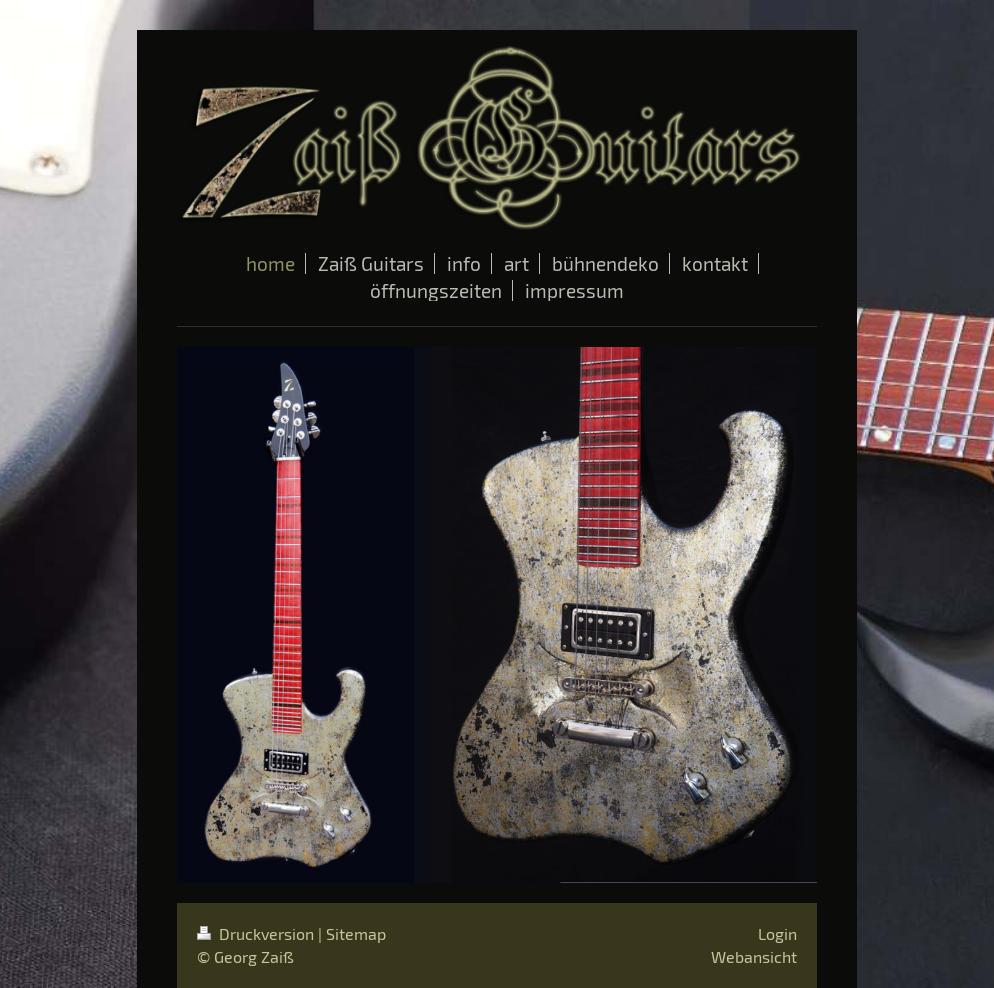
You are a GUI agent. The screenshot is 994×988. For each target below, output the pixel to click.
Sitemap (356, 933)
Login (777, 933)
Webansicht (754, 956)
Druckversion (257, 933)
